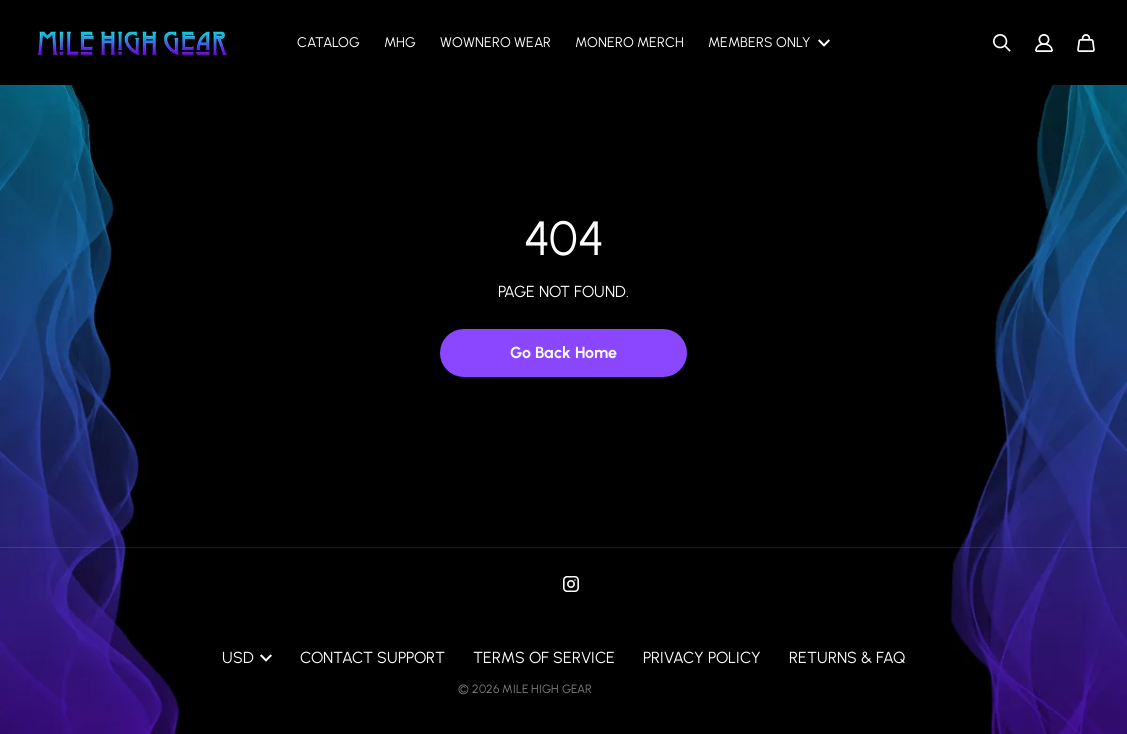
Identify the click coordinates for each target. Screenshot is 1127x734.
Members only (769, 42)
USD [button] (247, 657)
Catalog (328, 42)
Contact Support (372, 657)
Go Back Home (563, 352)
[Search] (1002, 43)
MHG (400, 42)
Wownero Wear (495, 42)
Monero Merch (629, 42)
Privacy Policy (702, 657)
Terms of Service (544, 657)
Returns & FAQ (847, 657)
